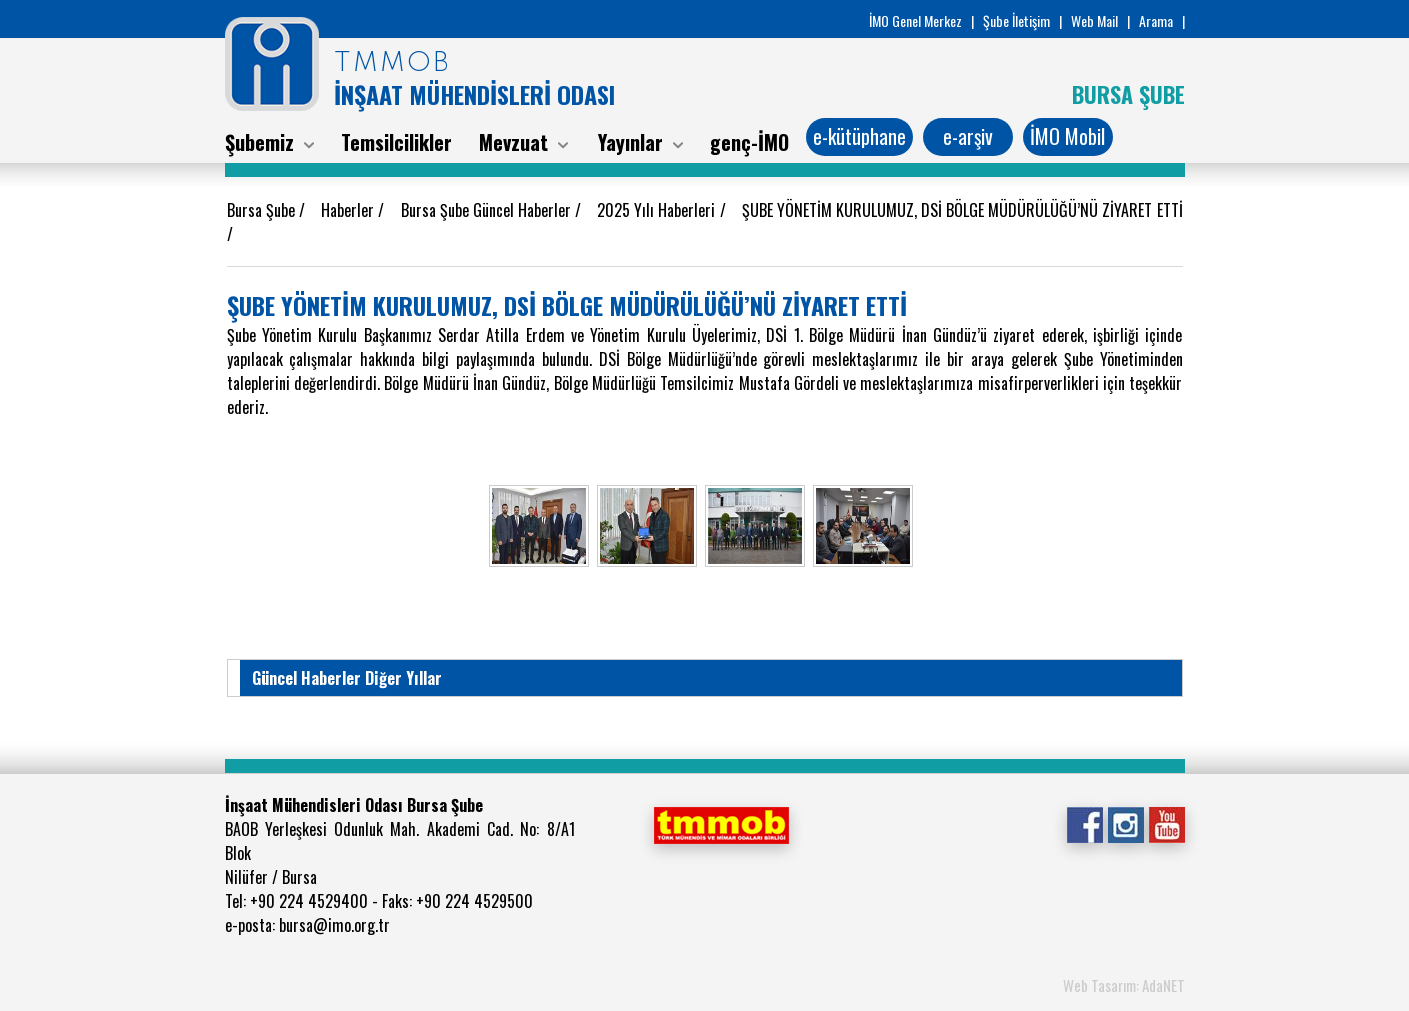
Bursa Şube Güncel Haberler (488, 210)
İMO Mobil (1067, 136)
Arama (1156, 20)
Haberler (349, 210)
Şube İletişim (1016, 20)
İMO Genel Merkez (915, 20)
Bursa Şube (263, 210)
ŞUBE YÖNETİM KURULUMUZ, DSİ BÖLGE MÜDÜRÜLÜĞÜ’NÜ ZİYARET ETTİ (962, 210)
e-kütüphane (859, 136)
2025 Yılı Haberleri (658, 210)
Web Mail (1094, 20)
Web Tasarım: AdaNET (1124, 985)
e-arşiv (968, 136)
